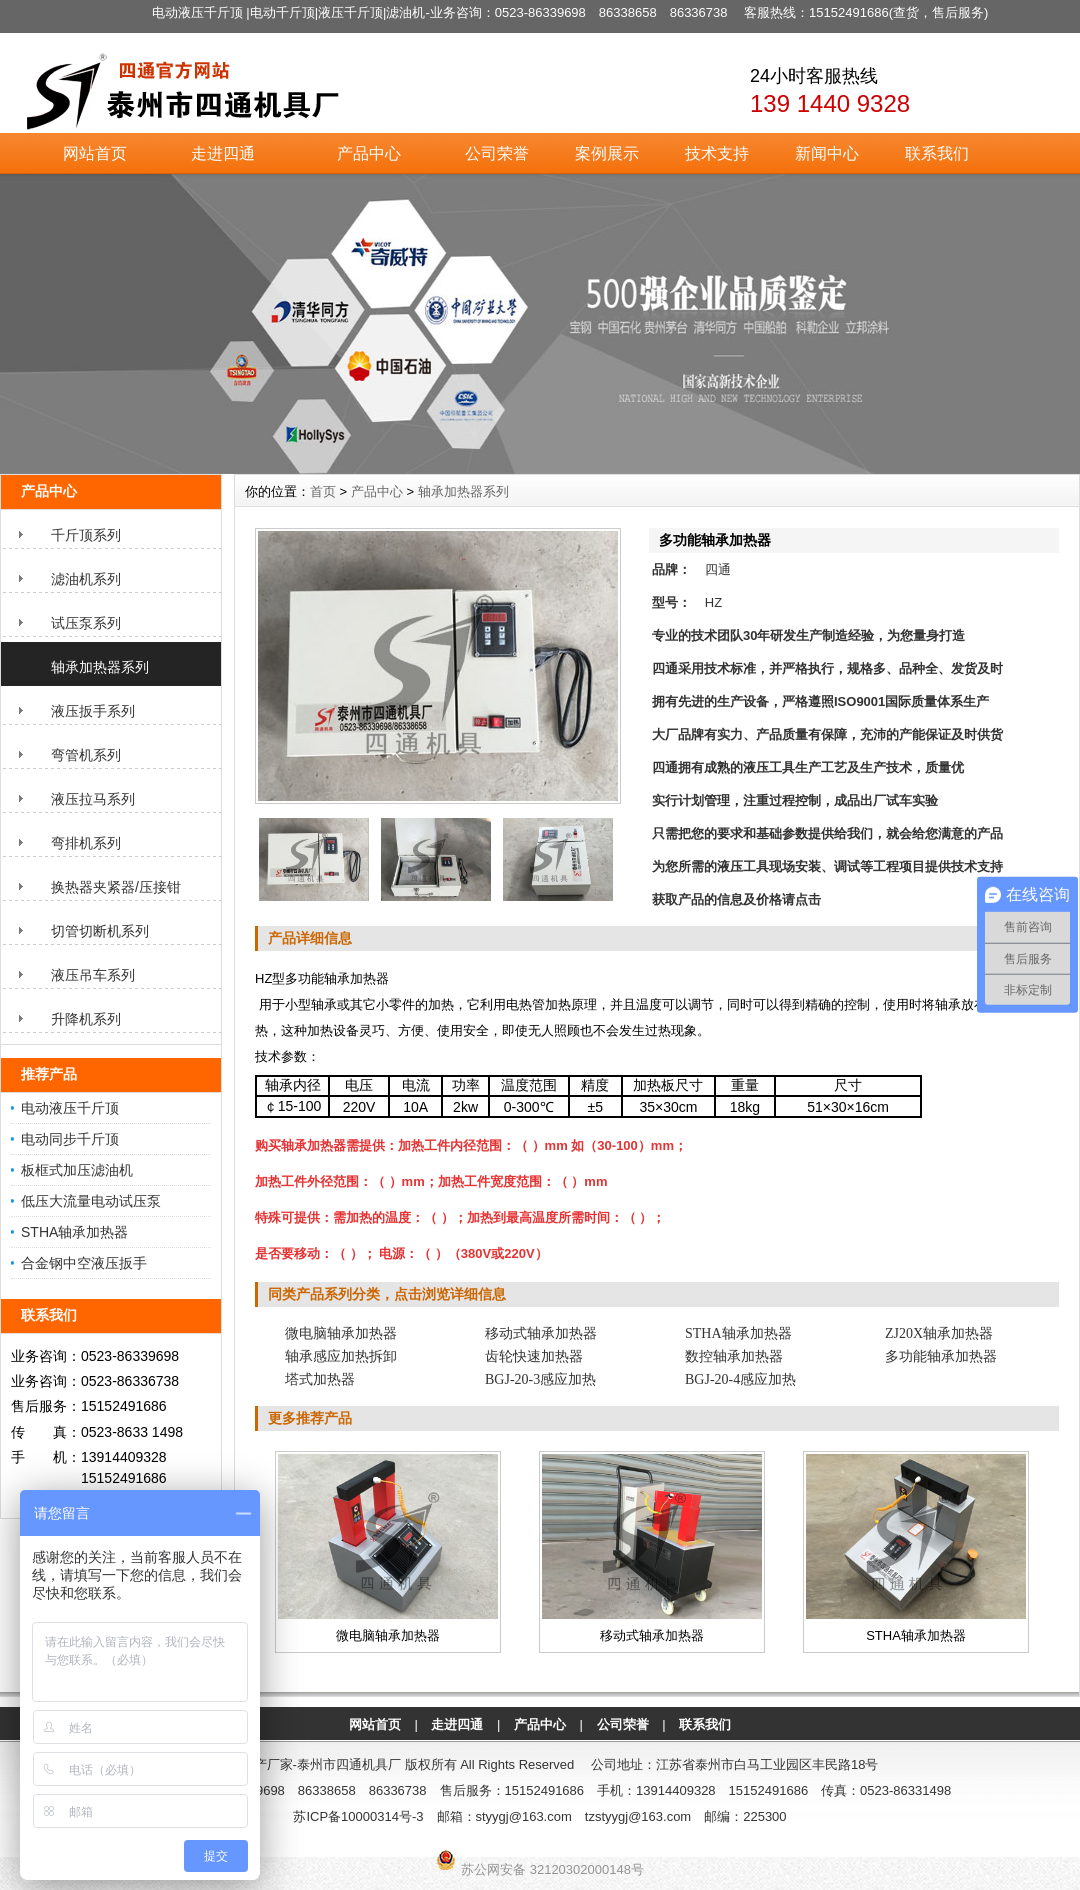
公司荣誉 (497, 153)
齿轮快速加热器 (534, 1356)
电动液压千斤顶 (70, 1108)
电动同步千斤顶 (70, 1139)
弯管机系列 (86, 755)
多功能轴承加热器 (941, 1356)
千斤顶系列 (86, 535)
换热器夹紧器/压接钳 (116, 887)
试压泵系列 (86, 623)
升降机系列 (86, 1019)
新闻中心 (827, 153)
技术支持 (717, 153)
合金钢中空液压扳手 (84, 1263)
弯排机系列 (86, 843)
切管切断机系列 (100, 931)
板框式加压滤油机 (77, 1170)
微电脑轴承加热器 (341, 1333)
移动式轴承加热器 (541, 1333)
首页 (323, 491)
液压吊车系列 (93, 975)
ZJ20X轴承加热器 (939, 1333)
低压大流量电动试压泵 (91, 1201)
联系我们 (937, 153)
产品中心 (369, 153)
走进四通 (223, 153)
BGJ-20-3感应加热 (540, 1379)
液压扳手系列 (93, 711)
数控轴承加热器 (734, 1356)
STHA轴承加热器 (74, 1232)
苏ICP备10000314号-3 (358, 1816)
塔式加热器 (320, 1379)
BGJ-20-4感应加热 (740, 1379)
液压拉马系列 (93, 799)
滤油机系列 (86, 579)
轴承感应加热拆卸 (341, 1356)
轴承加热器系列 (100, 667)
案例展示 (607, 153)
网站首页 (95, 153)
